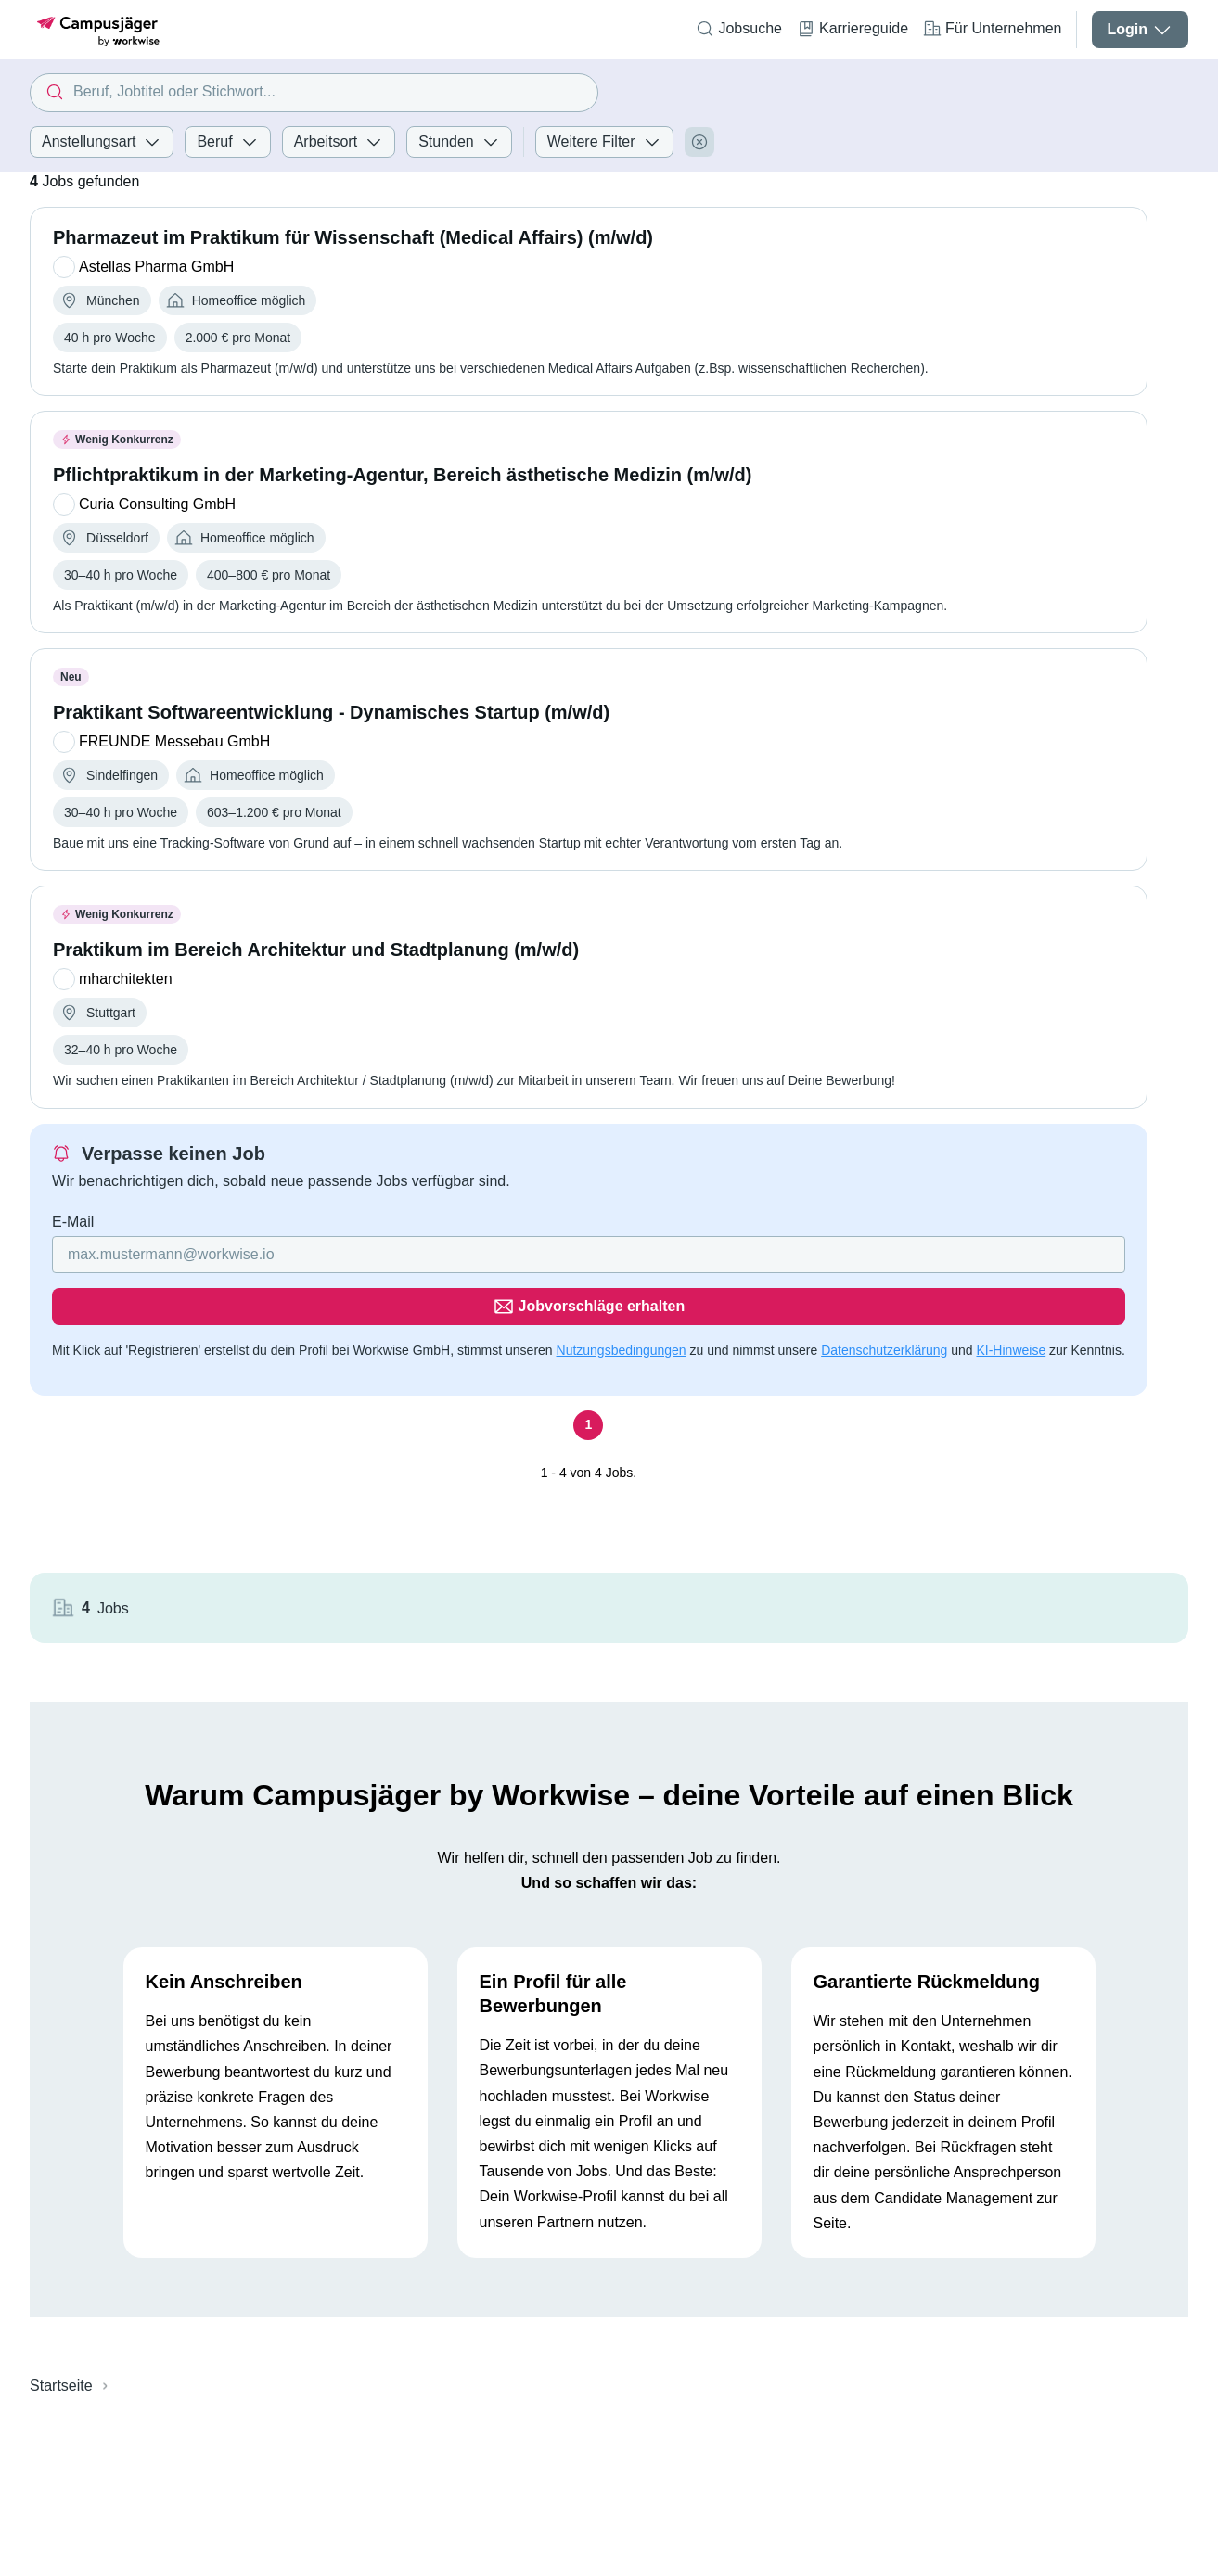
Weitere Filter (604, 142)
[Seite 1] (537, 1394)
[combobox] (313, 92)
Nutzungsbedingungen (621, 1298)
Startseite (61, 2226)
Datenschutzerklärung (884, 1298)
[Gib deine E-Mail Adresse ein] (419, 1254)
